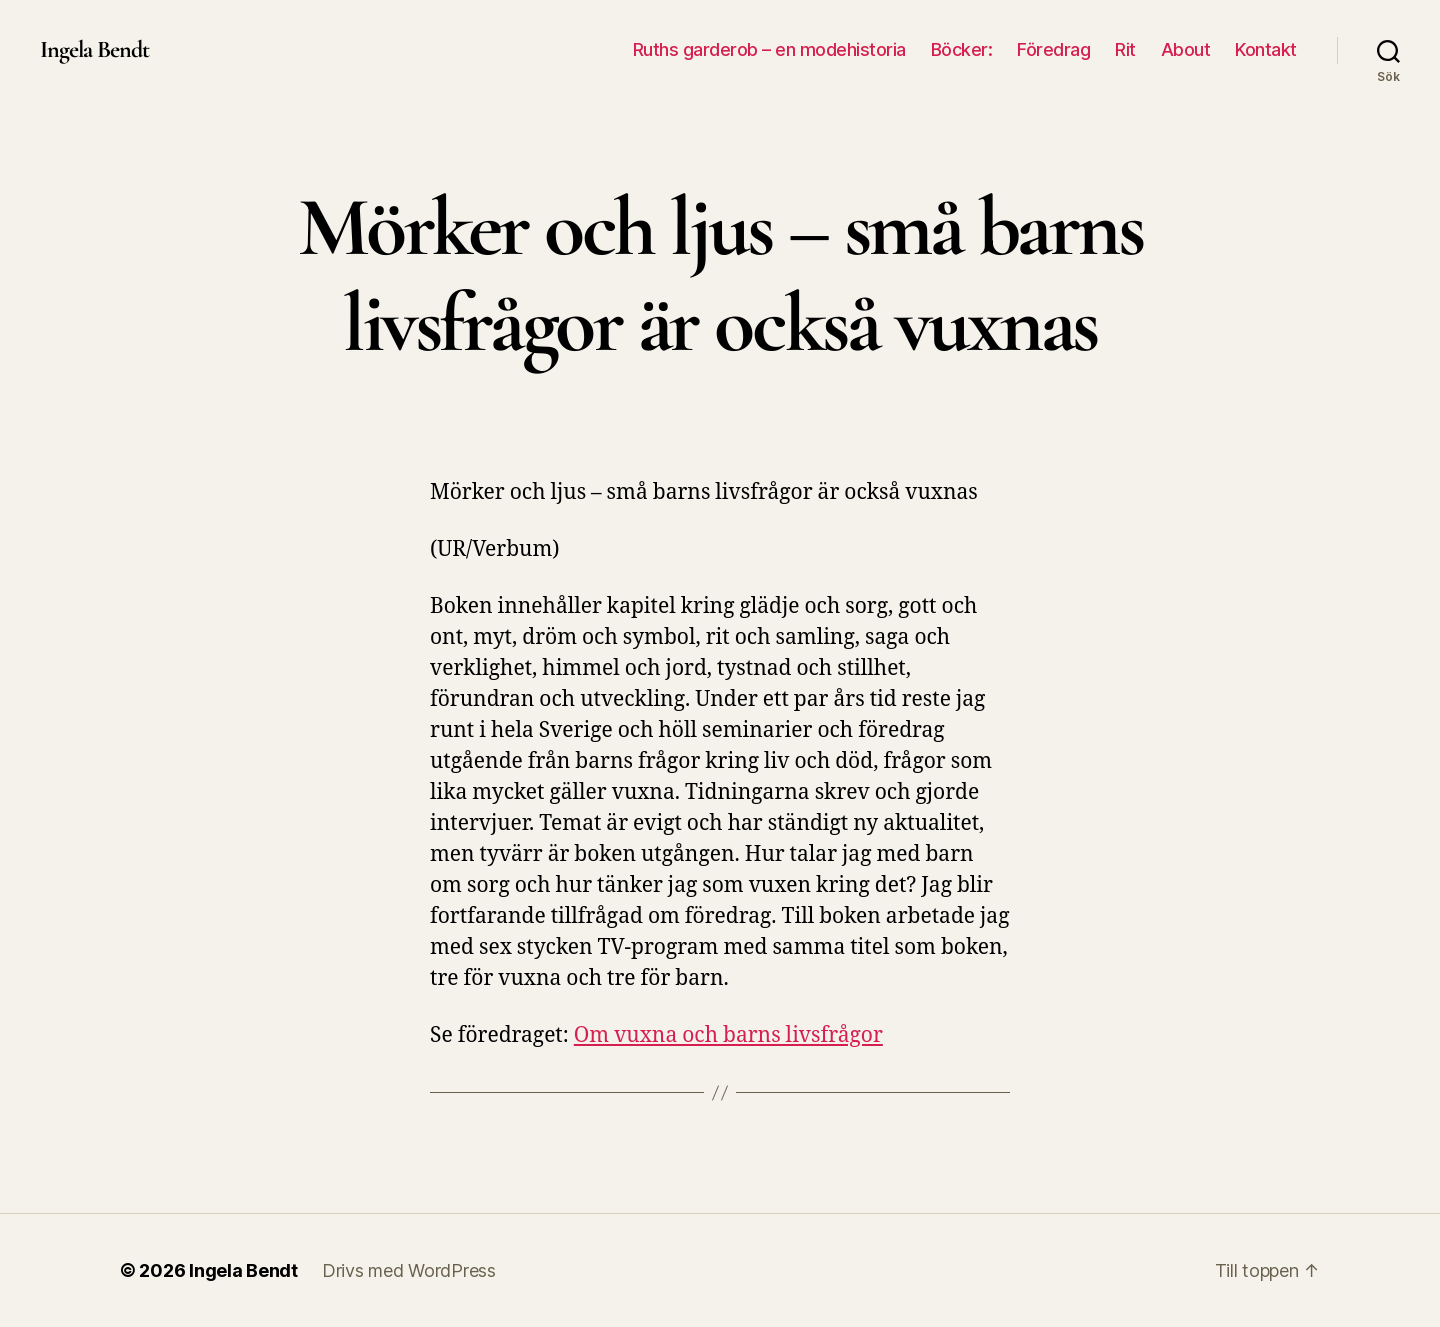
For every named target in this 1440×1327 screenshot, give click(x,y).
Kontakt (1266, 49)
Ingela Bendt (94, 50)
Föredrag (1053, 49)
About (1186, 49)
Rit (1125, 49)
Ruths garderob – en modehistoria (769, 49)
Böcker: (962, 49)
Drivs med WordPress (409, 1270)
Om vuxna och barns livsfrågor (728, 1035)
